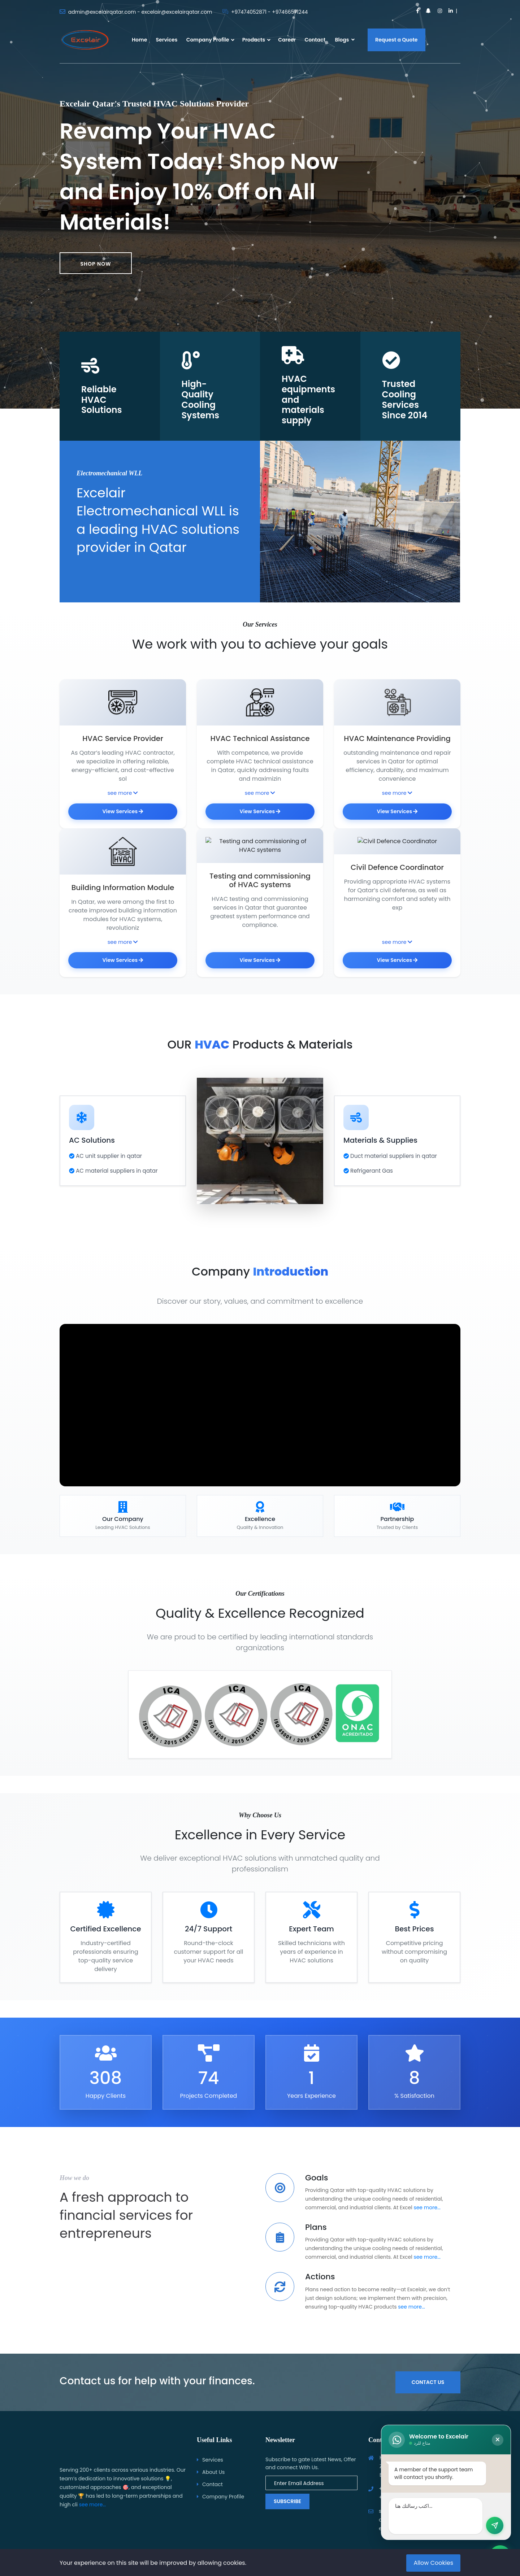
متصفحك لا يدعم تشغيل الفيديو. (260, 1422)
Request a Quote (396, 39)
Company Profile (207, 39)
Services (167, 39)
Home (139, 39)
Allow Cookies (433, 2563)
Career (287, 39)
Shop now (95, 263)
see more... (427, 2224)
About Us (213, 2472)
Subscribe (287, 2501)
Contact (314, 39)
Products (253, 39)
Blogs (344, 39)
